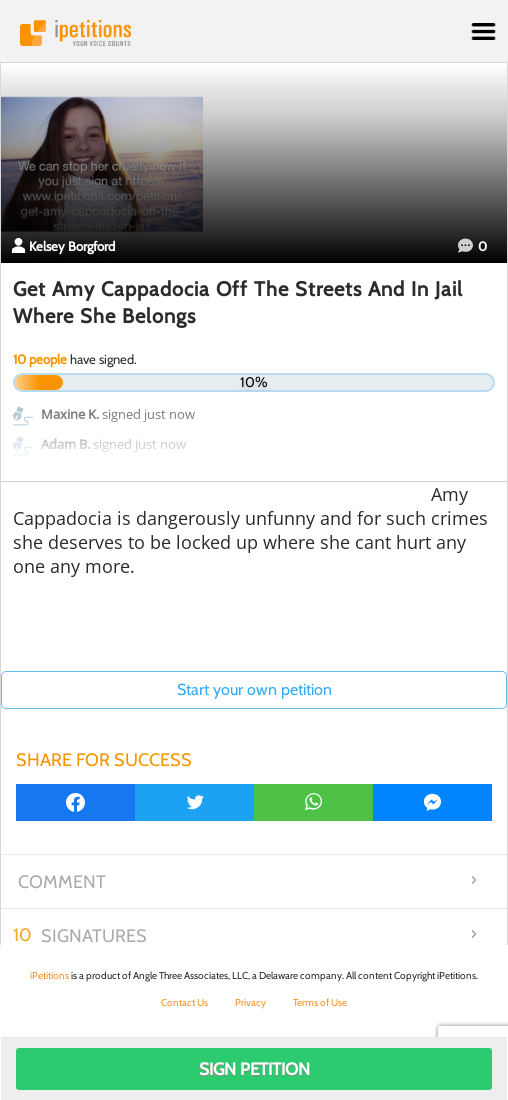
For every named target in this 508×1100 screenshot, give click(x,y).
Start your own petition (254, 689)
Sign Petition (254, 1069)
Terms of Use (320, 1002)
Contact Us (184, 1002)
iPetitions (254, 33)
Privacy (250, 1002)
